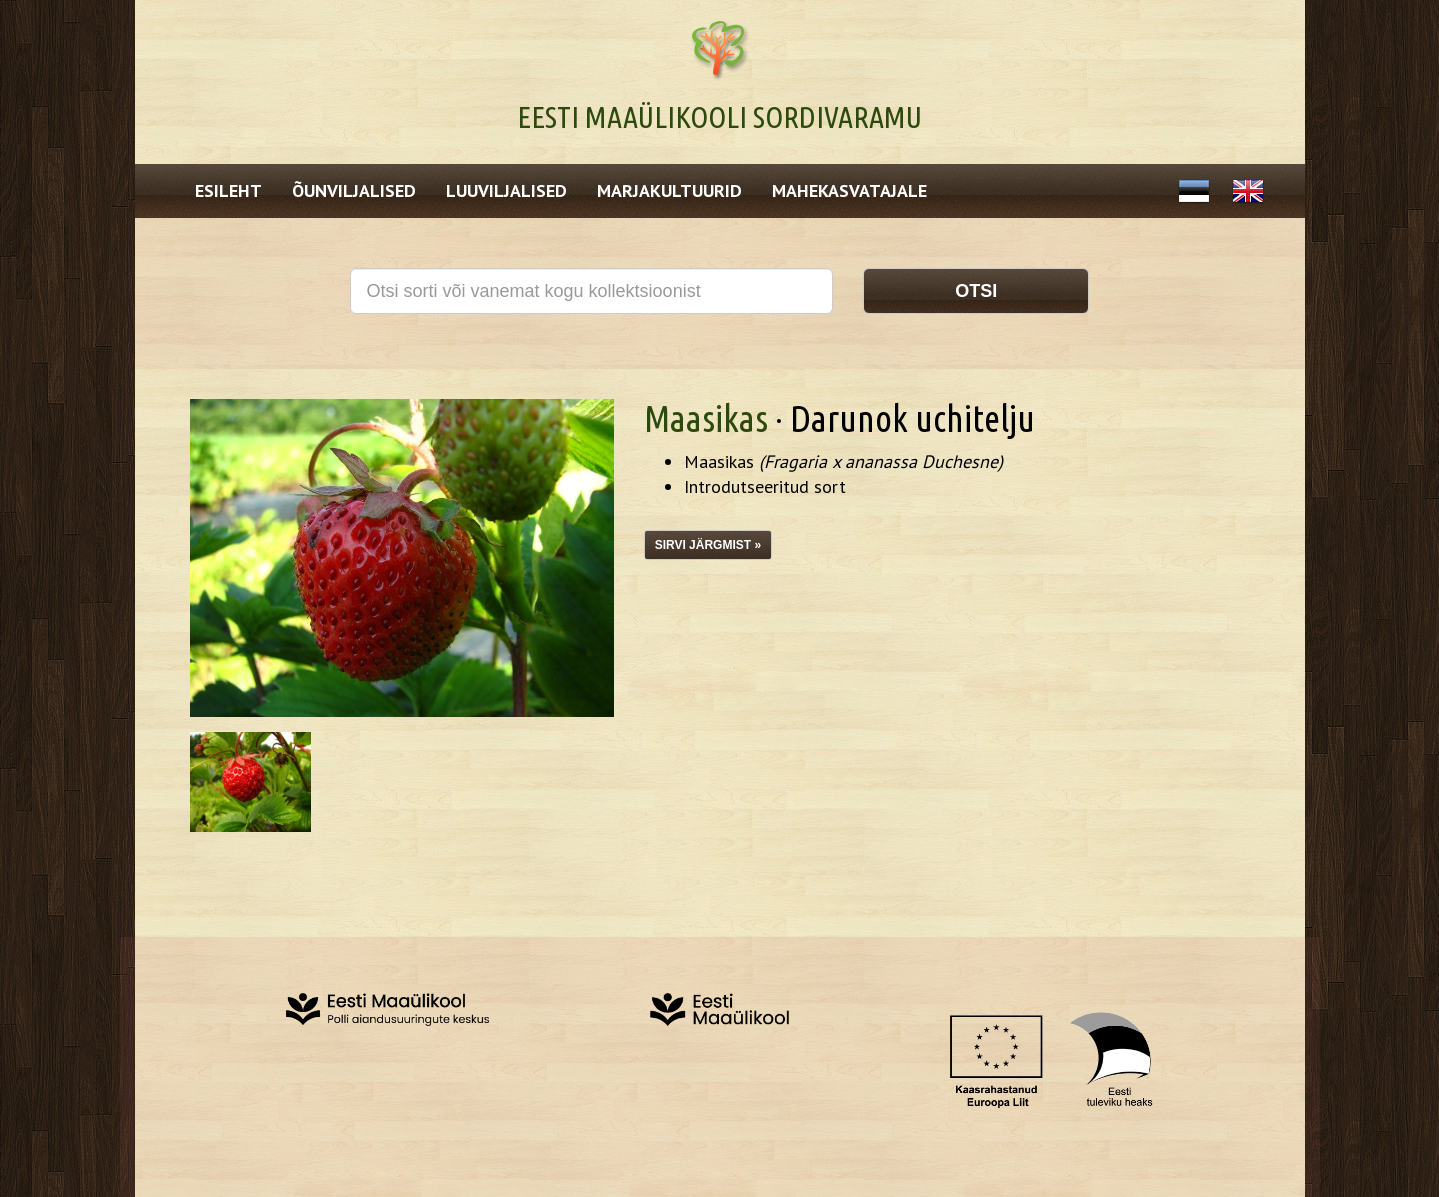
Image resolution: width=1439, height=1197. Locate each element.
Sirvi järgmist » (708, 545)
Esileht (228, 190)
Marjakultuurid (669, 190)
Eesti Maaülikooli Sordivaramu (719, 117)
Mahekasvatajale (849, 190)
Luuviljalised (506, 190)
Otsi (976, 291)
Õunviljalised (354, 190)
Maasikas (706, 418)
